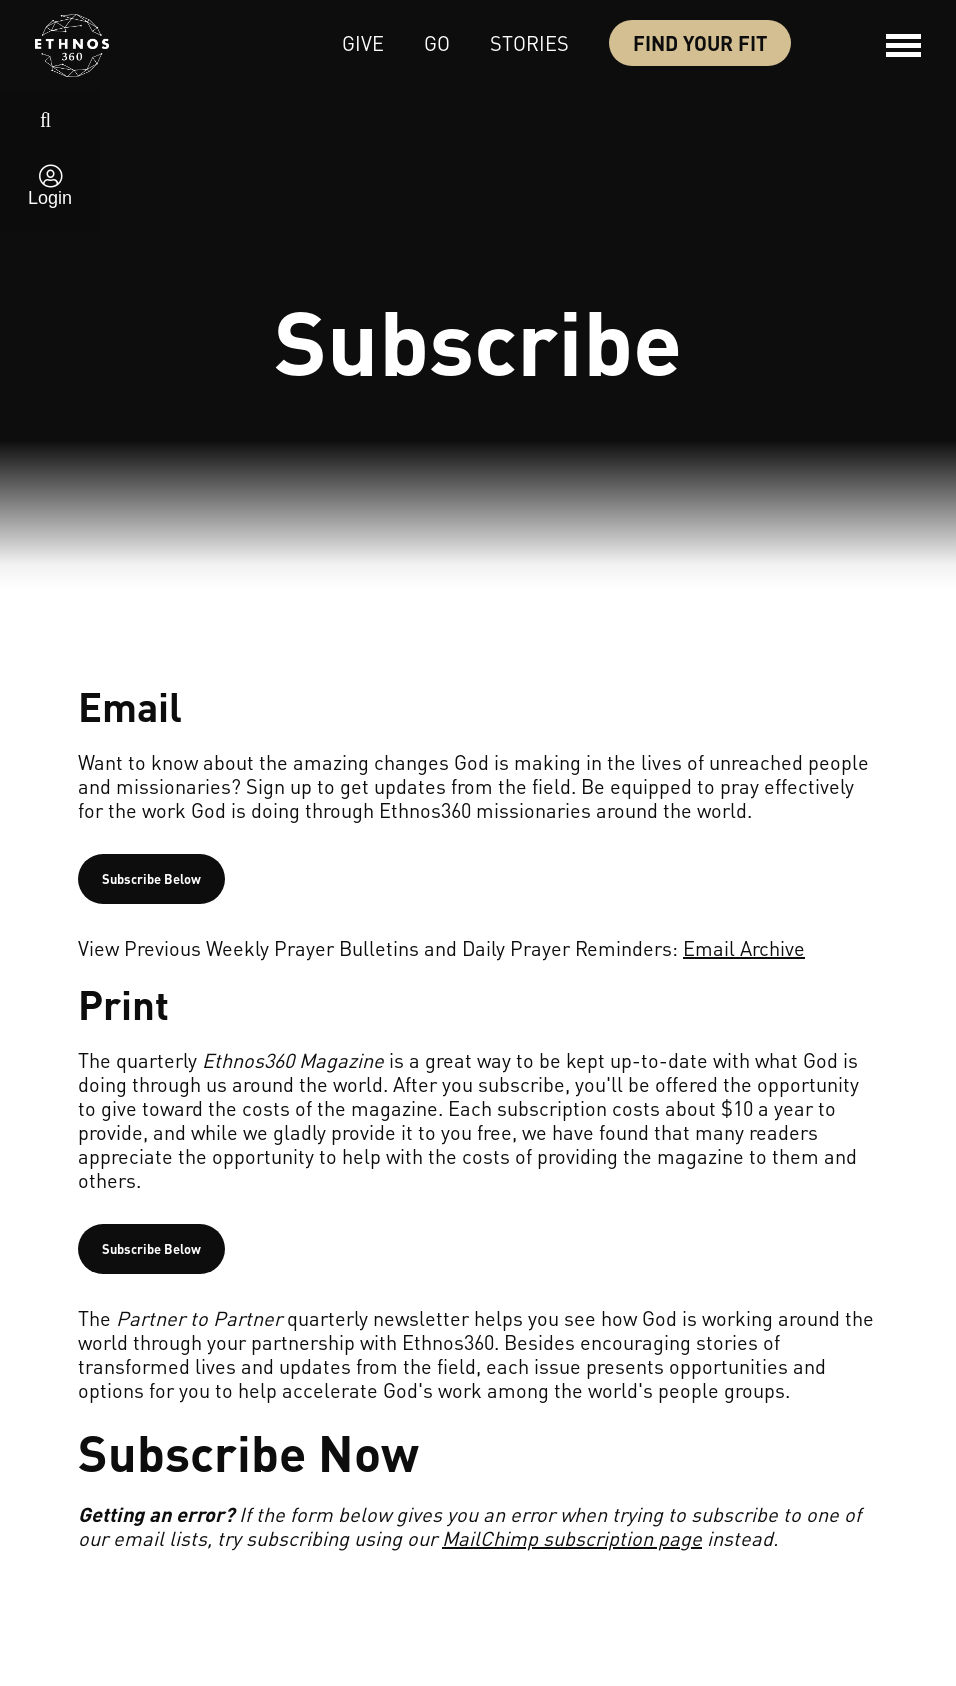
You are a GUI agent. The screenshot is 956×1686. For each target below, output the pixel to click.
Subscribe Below (151, 878)
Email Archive (744, 948)
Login (50, 198)
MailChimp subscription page (572, 1538)
